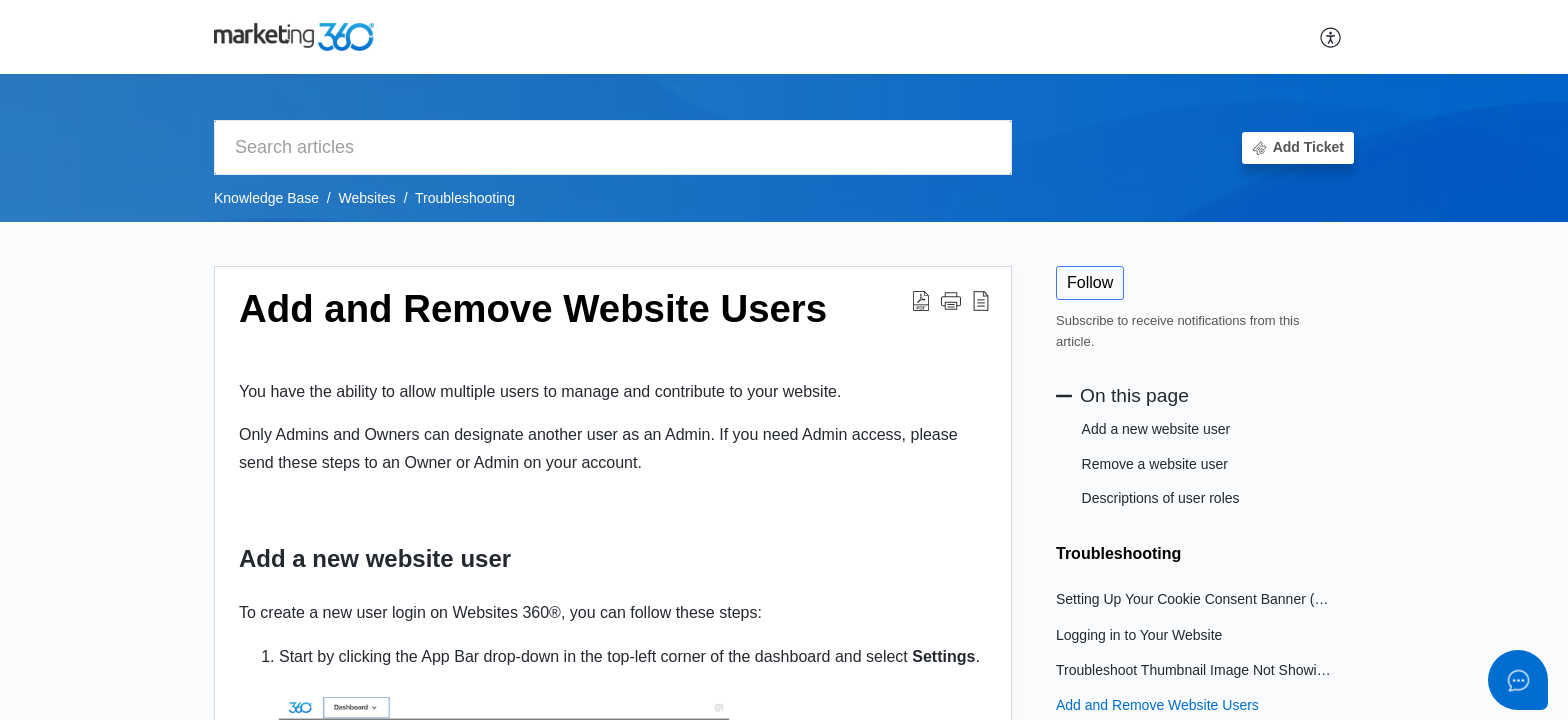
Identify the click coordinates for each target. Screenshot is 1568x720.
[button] (1331, 37)
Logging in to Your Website (1139, 635)
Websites (367, 198)
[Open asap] (1518, 680)
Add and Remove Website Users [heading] (533, 308)
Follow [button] (1090, 282)
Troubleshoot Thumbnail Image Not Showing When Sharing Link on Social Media (1195, 670)
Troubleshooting (465, 198)
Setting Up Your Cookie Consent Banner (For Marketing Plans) (1195, 599)
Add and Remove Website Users (1157, 705)
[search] (613, 147)
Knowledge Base (266, 198)
